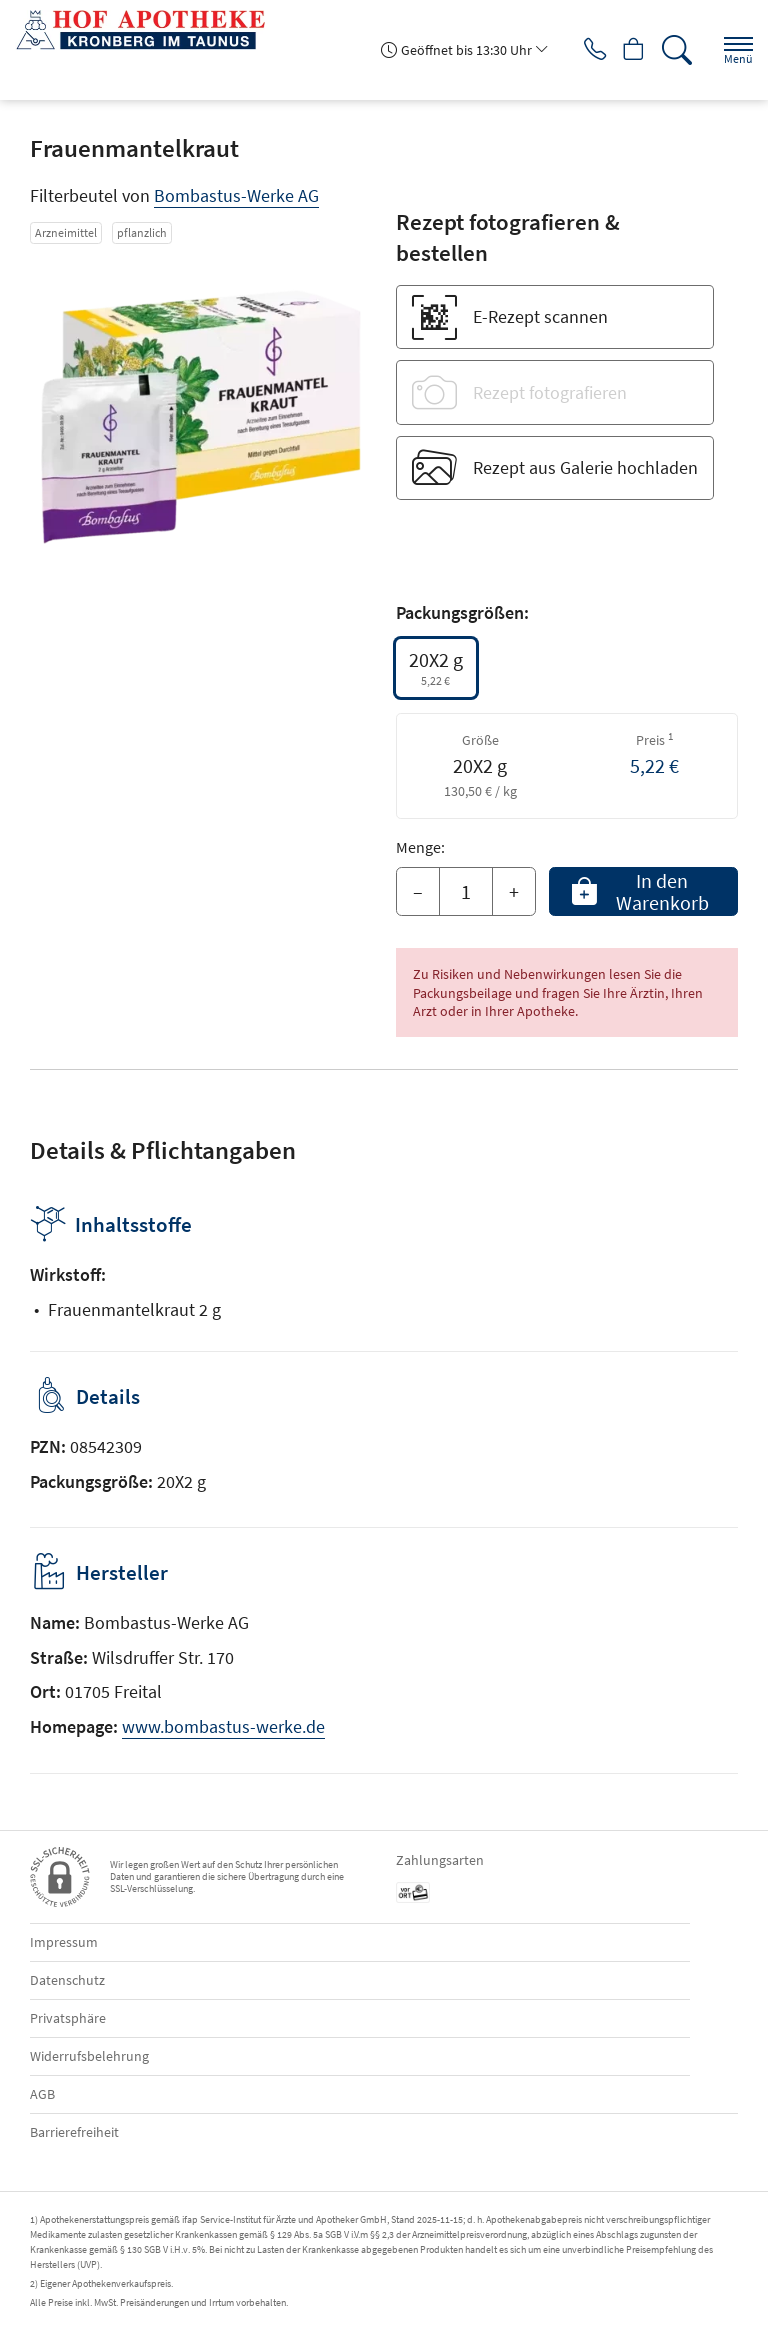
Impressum (64, 1942)
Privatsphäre (68, 2018)
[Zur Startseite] (148, 30)
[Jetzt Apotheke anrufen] (578, 50)
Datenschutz (67, 1980)
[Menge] (466, 892)
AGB (42, 2094)
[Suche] (673, 50)
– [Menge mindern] (418, 891)
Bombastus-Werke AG (236, 195)
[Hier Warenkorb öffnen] (625, 50)
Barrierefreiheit (74, 2132)
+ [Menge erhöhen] (514, 891)
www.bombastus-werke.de (223, 1726)
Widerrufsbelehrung (89, 2056)
